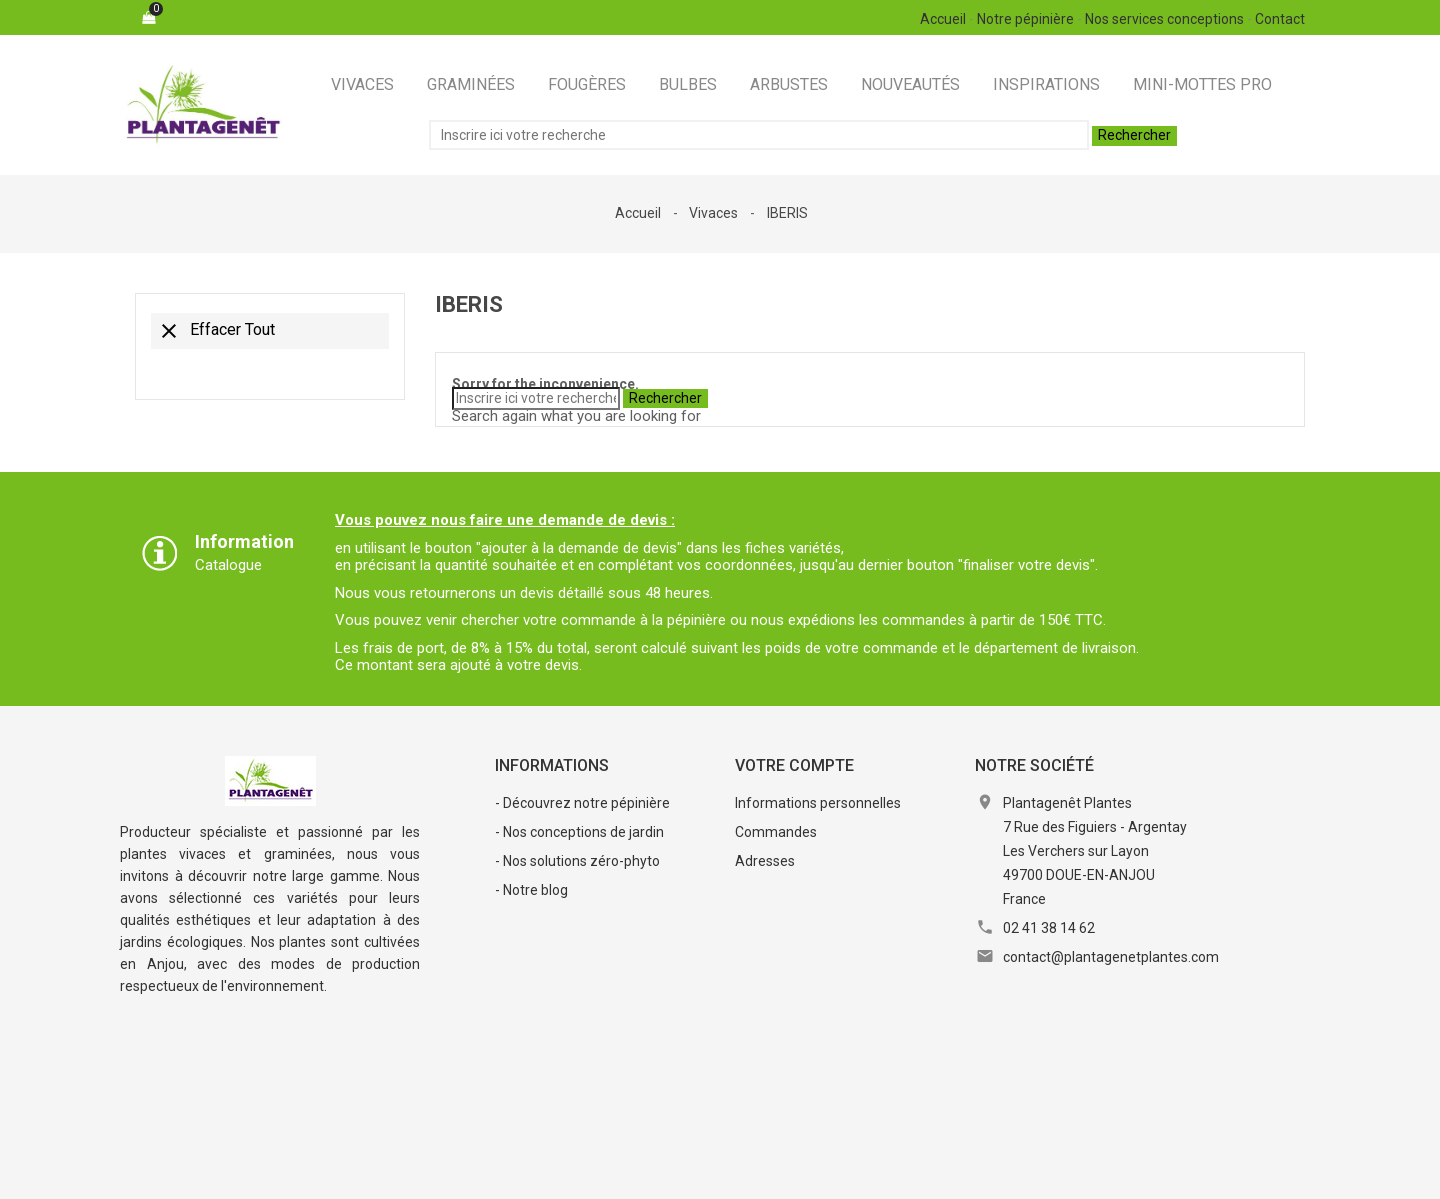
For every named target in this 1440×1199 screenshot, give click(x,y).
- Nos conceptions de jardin (579, 832)
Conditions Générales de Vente (632, 1173)
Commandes (776, 832)
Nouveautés (910, 84)
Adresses (765, 861)
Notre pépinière (1025, 19)
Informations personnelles (818, 803)
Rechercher (1134, 135)
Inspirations (1046, 84)
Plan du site (987, 1173)
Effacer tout (216, 331)
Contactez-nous (873, 1173)
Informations (552, 765)
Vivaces (362, 84)
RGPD (775, 1173)
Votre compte (794, 765)
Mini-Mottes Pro (1202, 84)
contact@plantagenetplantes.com (1111, 957)
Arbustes (789, 84)
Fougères (587, 84)
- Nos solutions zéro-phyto (577, 861)
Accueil (943, 19)
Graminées (471, 84)
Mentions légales (453, 1173)
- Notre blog (531, 890)
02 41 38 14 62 (1049, 928)
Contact (1280, 19)
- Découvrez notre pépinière (582, 803)
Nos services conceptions (1164, 19)
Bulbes (688, 84)
